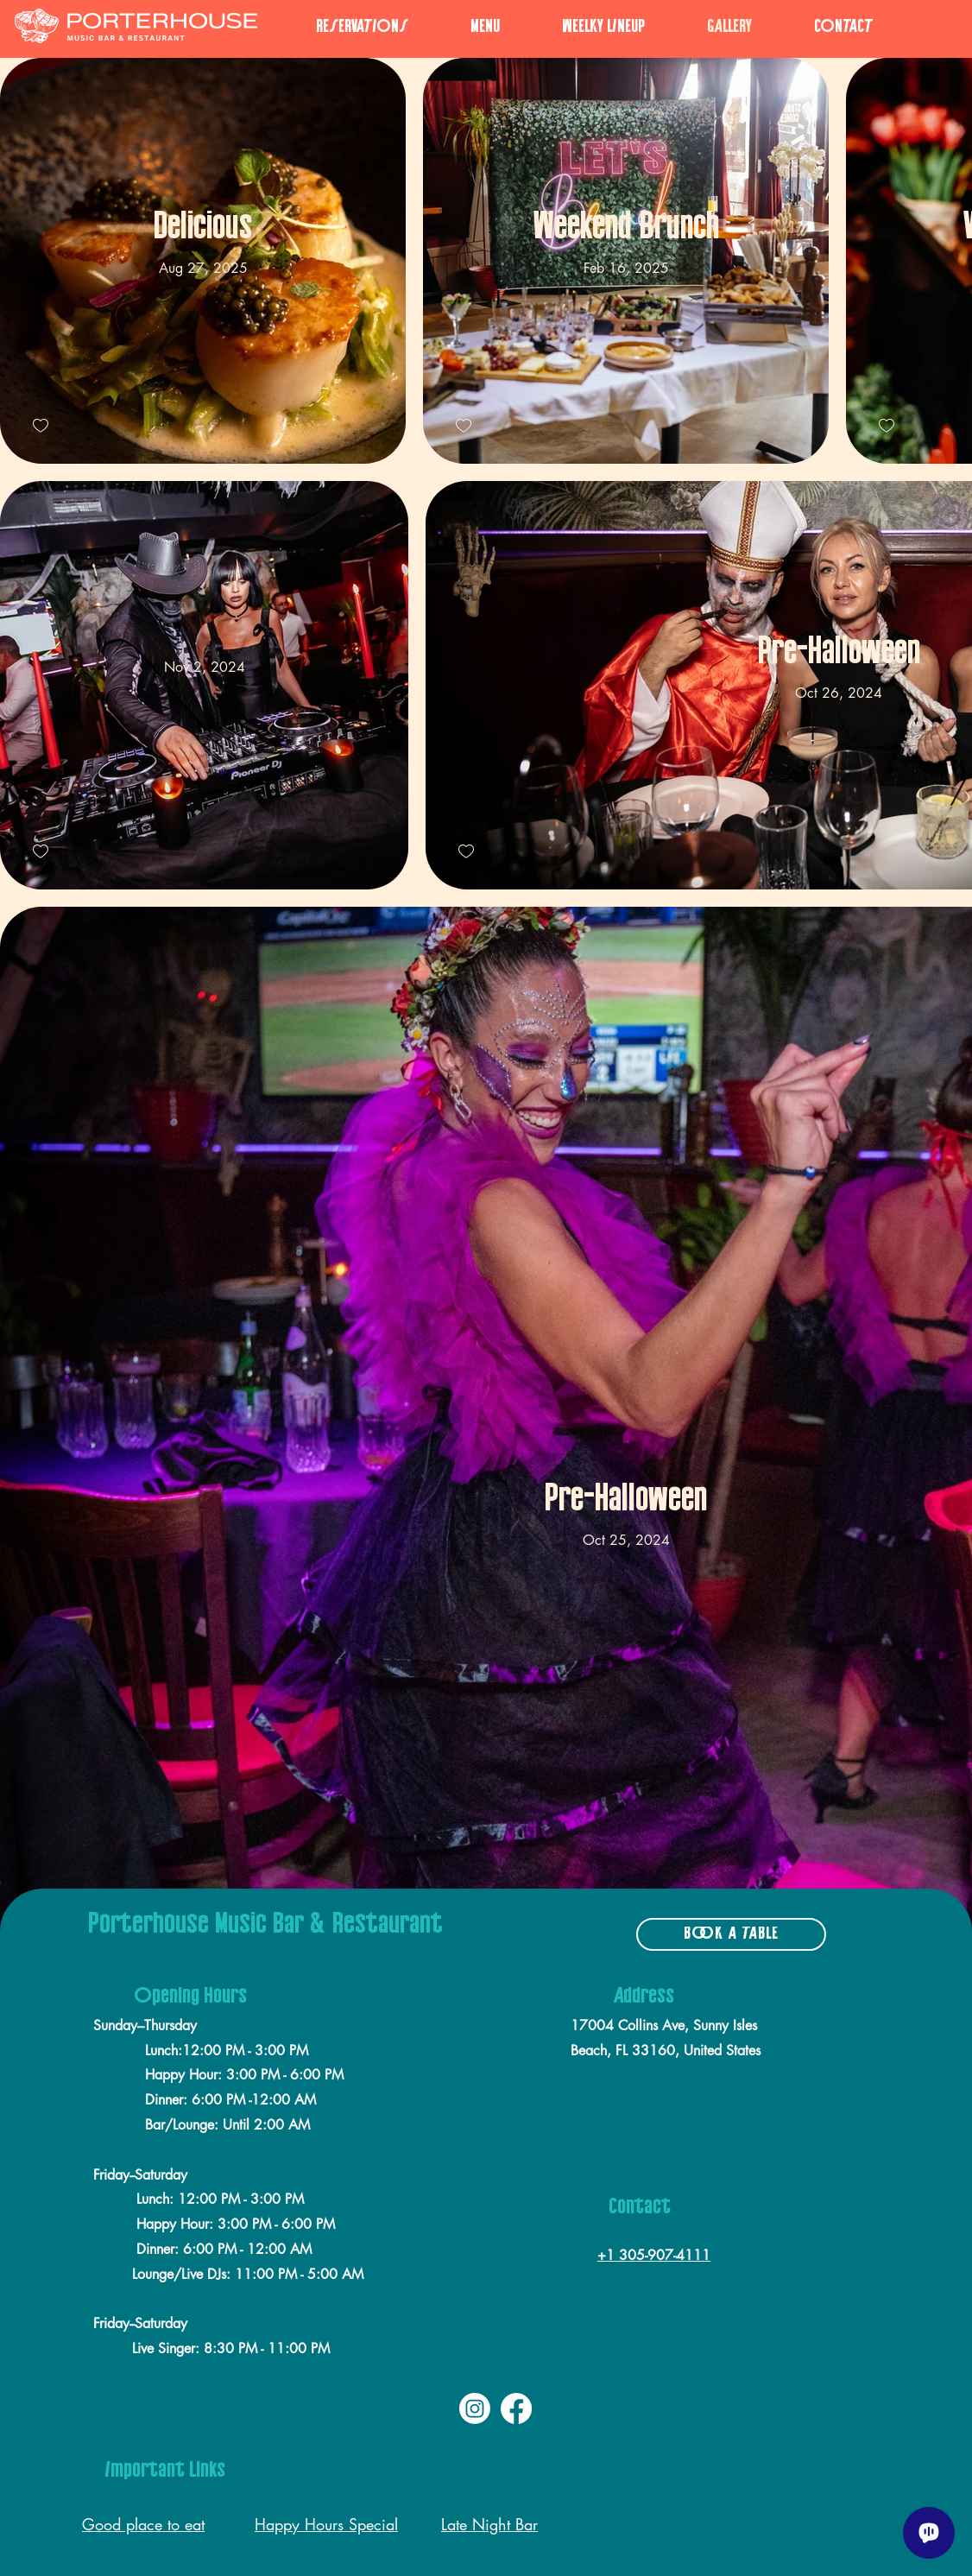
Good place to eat (143, 2524)
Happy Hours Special (326, 2524)
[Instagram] (474, 2408)
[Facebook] (516, 2408)
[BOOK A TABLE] (731, 1934)
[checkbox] (40, 426)
